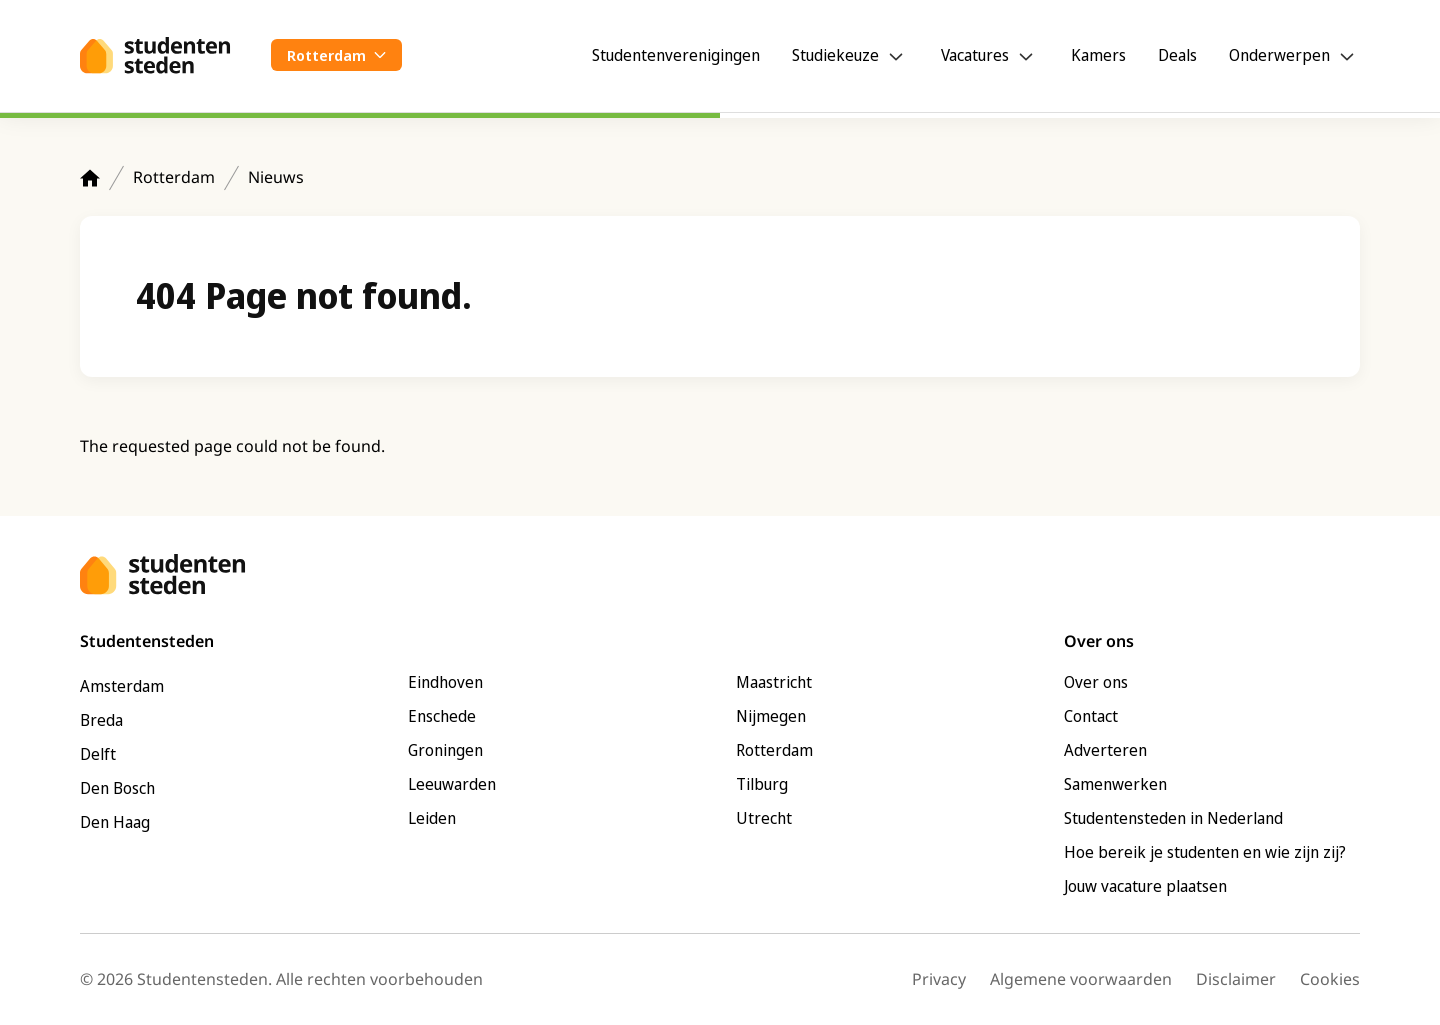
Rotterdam (174, 177)
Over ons (1096, 682)
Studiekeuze (835, 55)
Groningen (445, 750)
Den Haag (115, 822)
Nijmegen (771, 716)
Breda (101, 720)
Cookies (1330, 979)
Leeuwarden (452, 784)
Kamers (1098, 55)
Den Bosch (117, 788)
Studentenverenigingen (676, 55)
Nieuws (276, 177)
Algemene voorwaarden (1081, 979)
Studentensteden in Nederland (1173, 818)
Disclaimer (1236, 979)
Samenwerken (1115, 784)
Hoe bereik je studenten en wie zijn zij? (1205, 852)
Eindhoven (445, 682)
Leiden (432, 818)
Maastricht (774, 682)
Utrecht (764, 818)
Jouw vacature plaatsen (1145, 886)
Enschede (442, 716)
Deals (1177, 55)
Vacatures (975, 55)
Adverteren (1105, 750)
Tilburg (762, 784)
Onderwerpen (1279, 55)
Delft (98, 754)
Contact (1091, 716)
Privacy (939, 979)
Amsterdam (122, 686)
